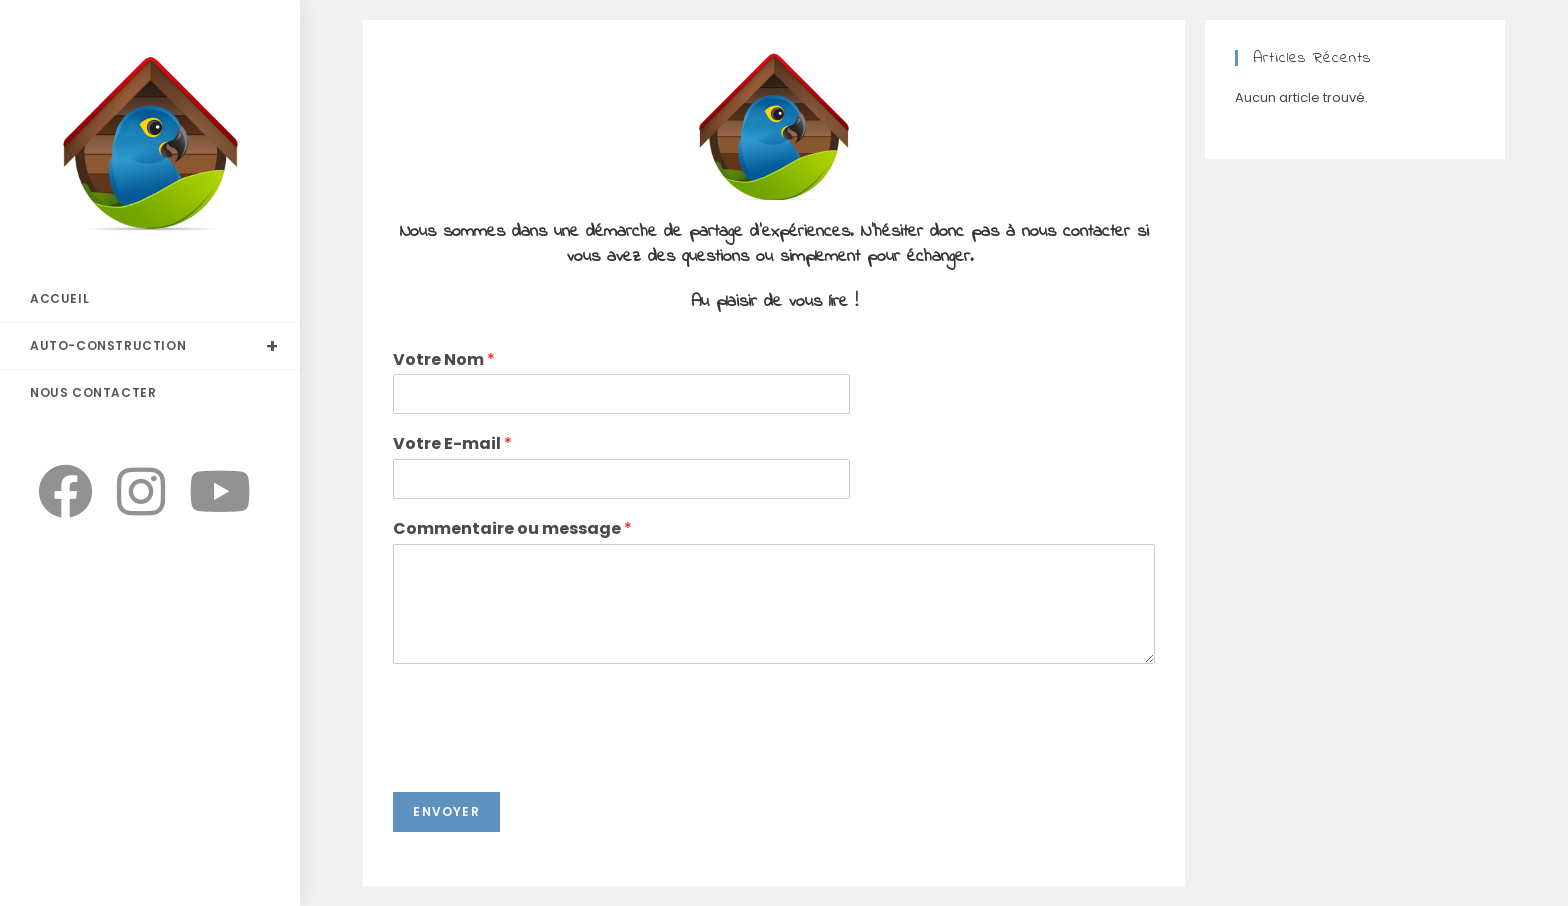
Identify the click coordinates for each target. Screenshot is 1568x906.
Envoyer (446, 811)
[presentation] (545, 759)
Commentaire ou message (512, 529)
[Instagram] (141, 492)
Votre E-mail (452, 444)
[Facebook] (65, 492)
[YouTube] (220, 492)
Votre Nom (444, 360)
